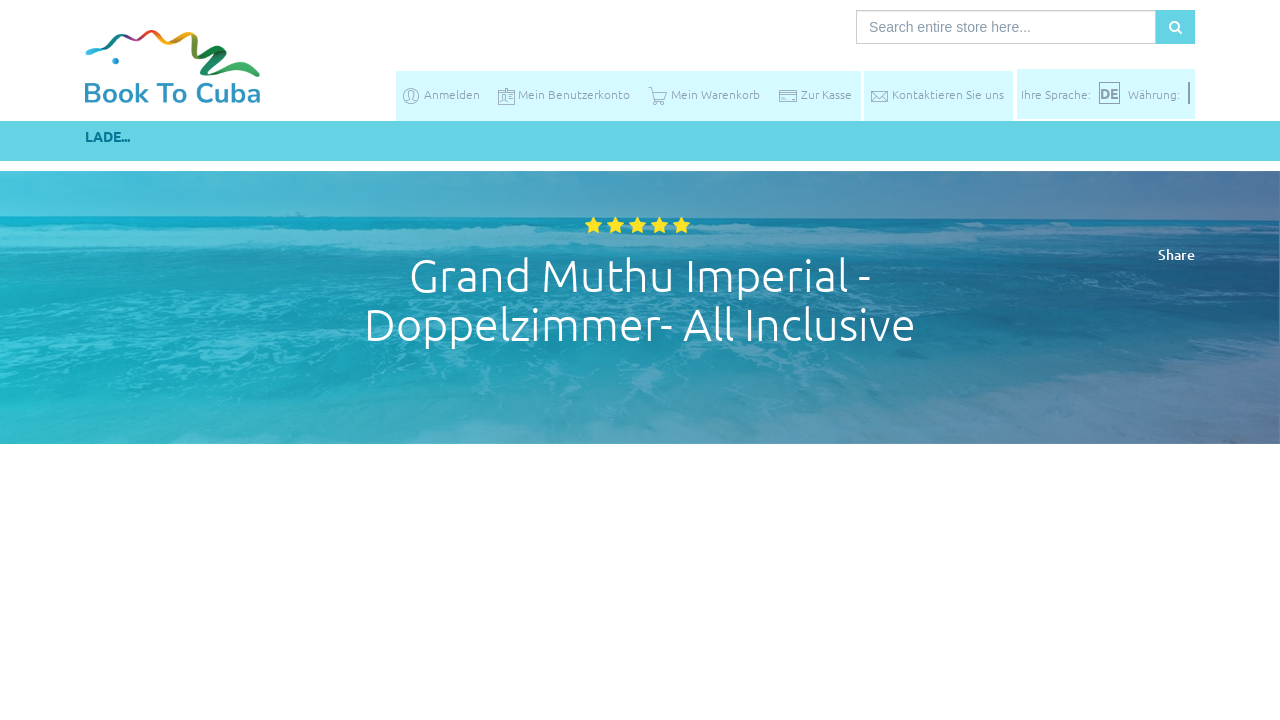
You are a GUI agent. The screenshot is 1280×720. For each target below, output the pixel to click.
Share (1176, 254)
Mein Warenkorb (704, 94)
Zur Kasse (815, 94)
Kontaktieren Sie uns (936, 94)
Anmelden (440, 94)
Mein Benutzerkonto (564, 94)
